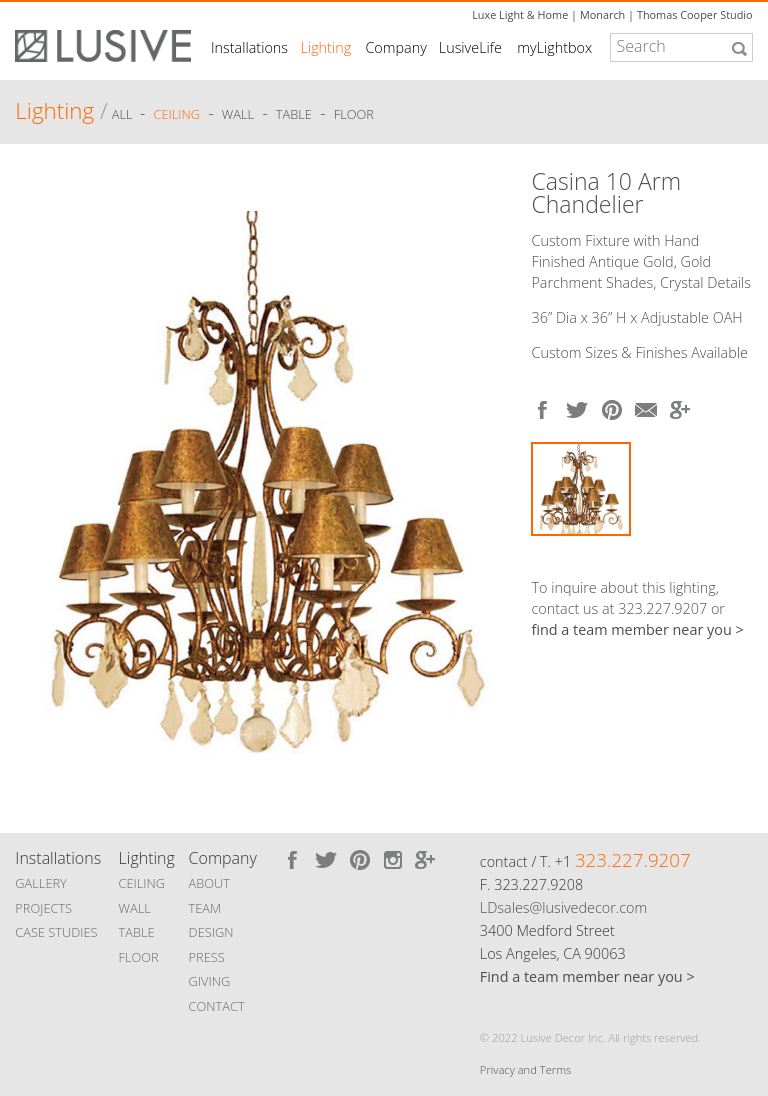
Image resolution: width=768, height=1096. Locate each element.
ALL (124, 114)
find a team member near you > (637, 629)
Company (395, 47)
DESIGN (211, 932)
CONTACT (217, 1006)
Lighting (326, 47)
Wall (238, 114)
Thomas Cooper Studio (695, 14)
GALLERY (41, 883)
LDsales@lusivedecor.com (563, 907)
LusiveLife (470, 47)
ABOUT (209, 883)
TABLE (137, 932)
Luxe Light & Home (520, 14)
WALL (135, 908)
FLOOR (139, 957)
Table (294, 114)
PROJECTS (43, 908)
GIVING (210, 981)
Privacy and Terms (525, 1069)
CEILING (142, 883)
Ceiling (177, 114)
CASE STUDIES (56, 932)
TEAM (205, 908)
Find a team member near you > (587, 976)
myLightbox (554, 47)
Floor (354, 114)
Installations (249, 47)
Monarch (602, 14)
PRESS (207, 957)
